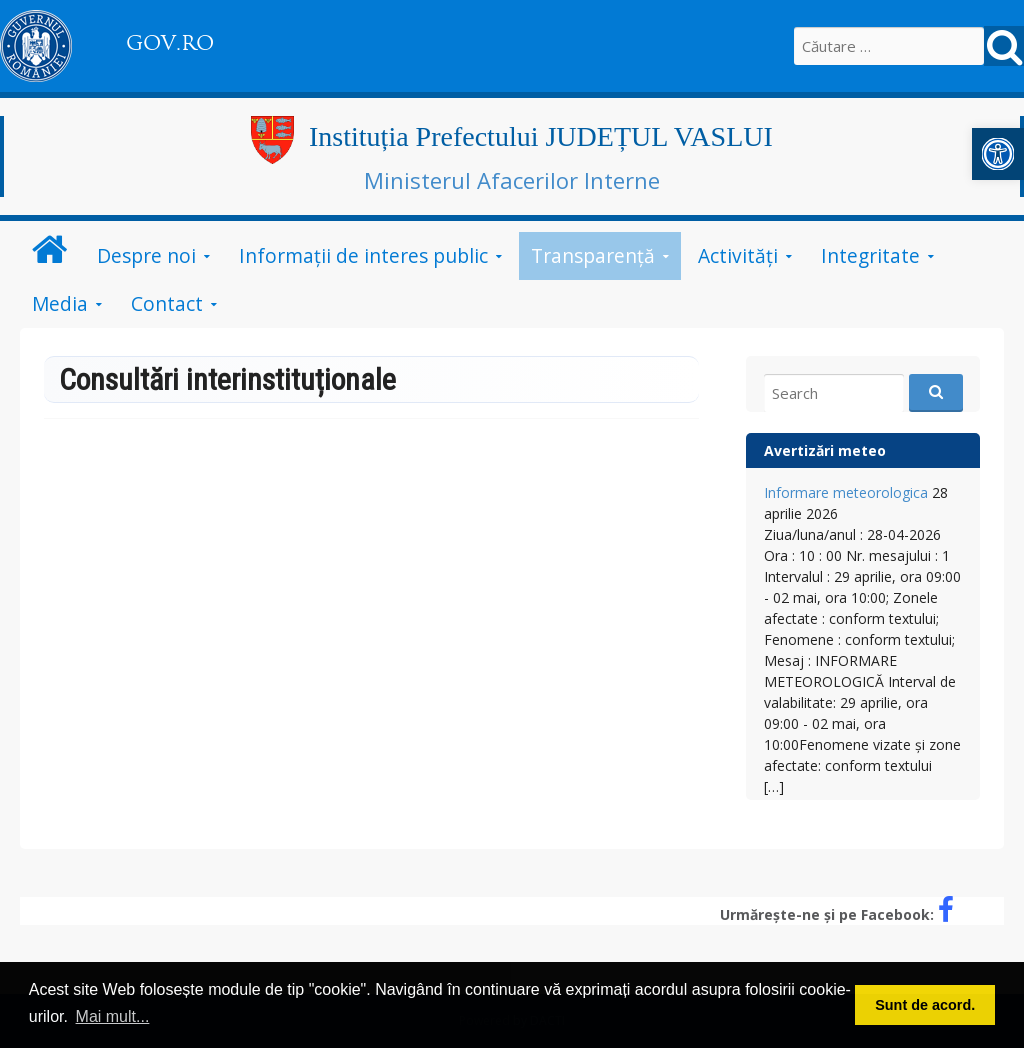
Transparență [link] (593, 255)
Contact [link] (167, 303)
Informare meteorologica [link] (846, 492)
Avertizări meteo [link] (825, 450)
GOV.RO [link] (170, 43)
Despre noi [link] (146, 255)
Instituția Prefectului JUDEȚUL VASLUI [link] (541, 136)
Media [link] (60, 303)
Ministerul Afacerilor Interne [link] (512, 180)
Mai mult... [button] (113, 1016)
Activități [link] (738, 255)
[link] (998, 154)
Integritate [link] (870, 255)
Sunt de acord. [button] (925, 1005)
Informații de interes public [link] (363, 255)
